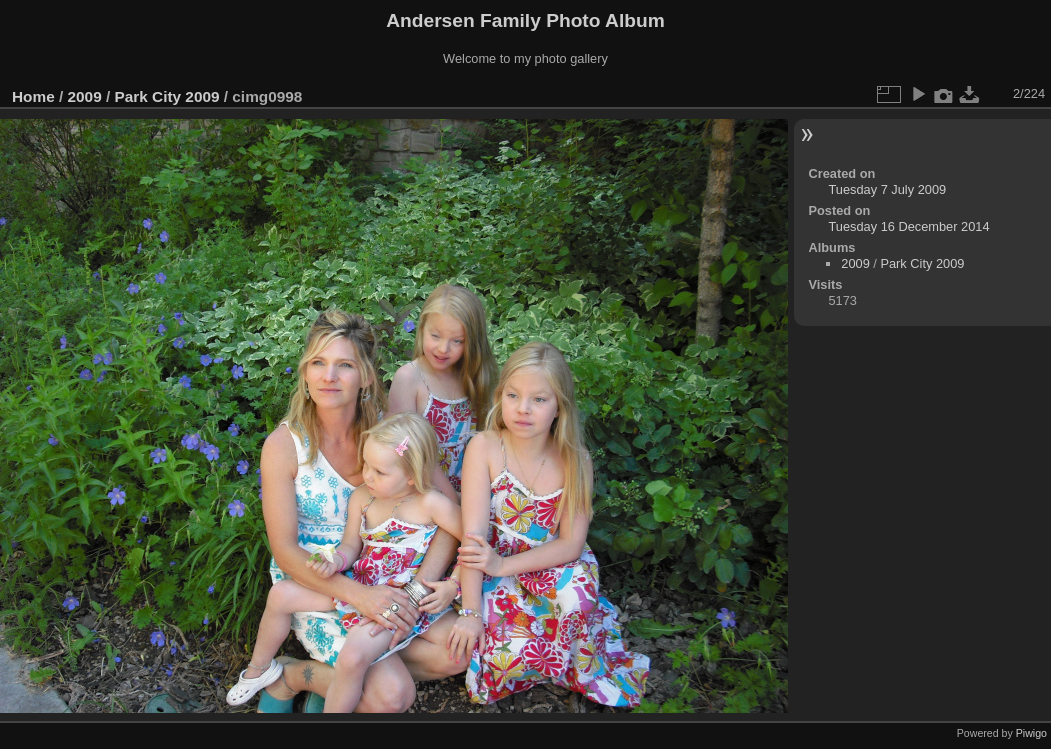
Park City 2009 (166, 96)
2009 (85, 96)
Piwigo (1031, 733)
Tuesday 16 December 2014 (909, 226)
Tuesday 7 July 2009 (888, 189)
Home (33, 96)
